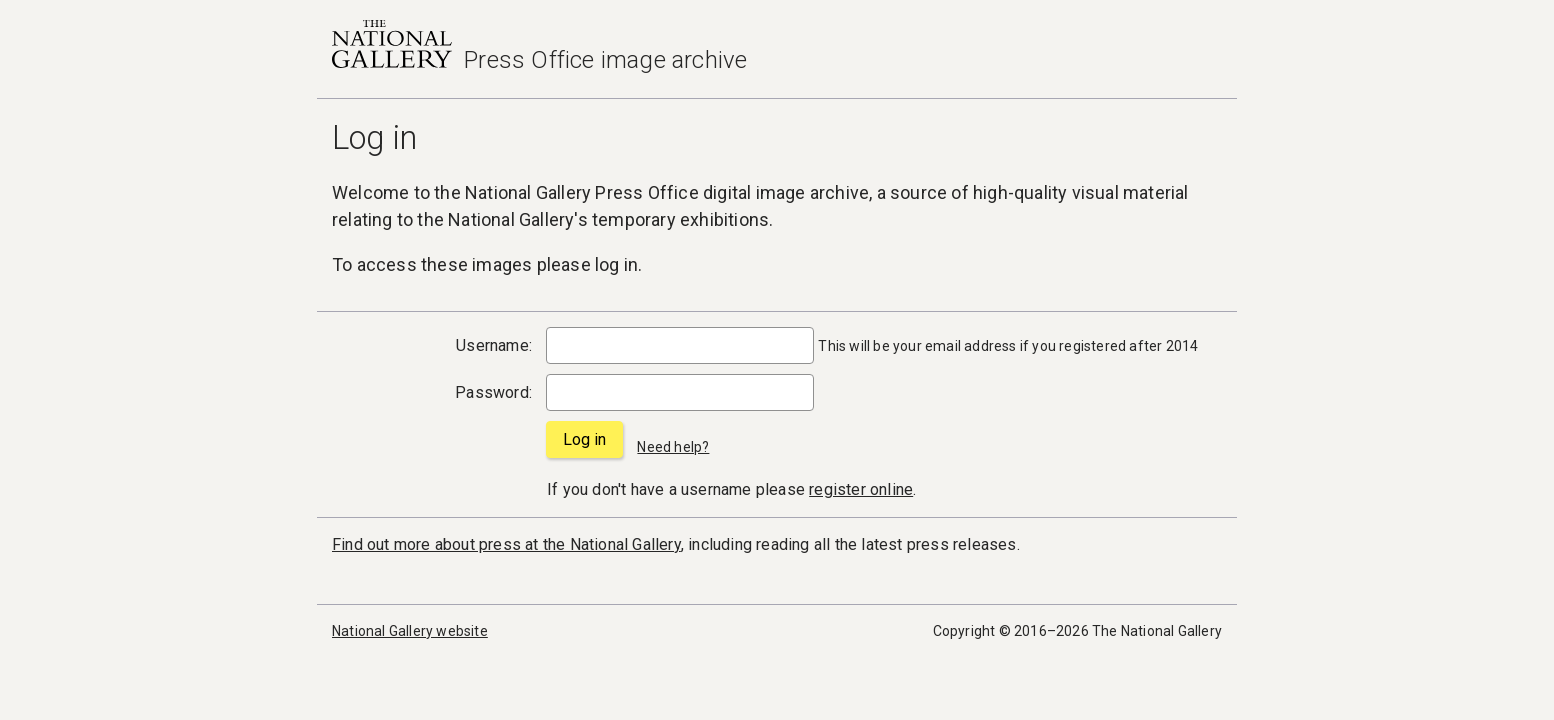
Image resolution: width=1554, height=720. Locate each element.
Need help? (673, 447)
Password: (493, 392)
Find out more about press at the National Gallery (506, 544)
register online (861, 489)
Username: (494, 345)
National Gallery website (410, 631)
